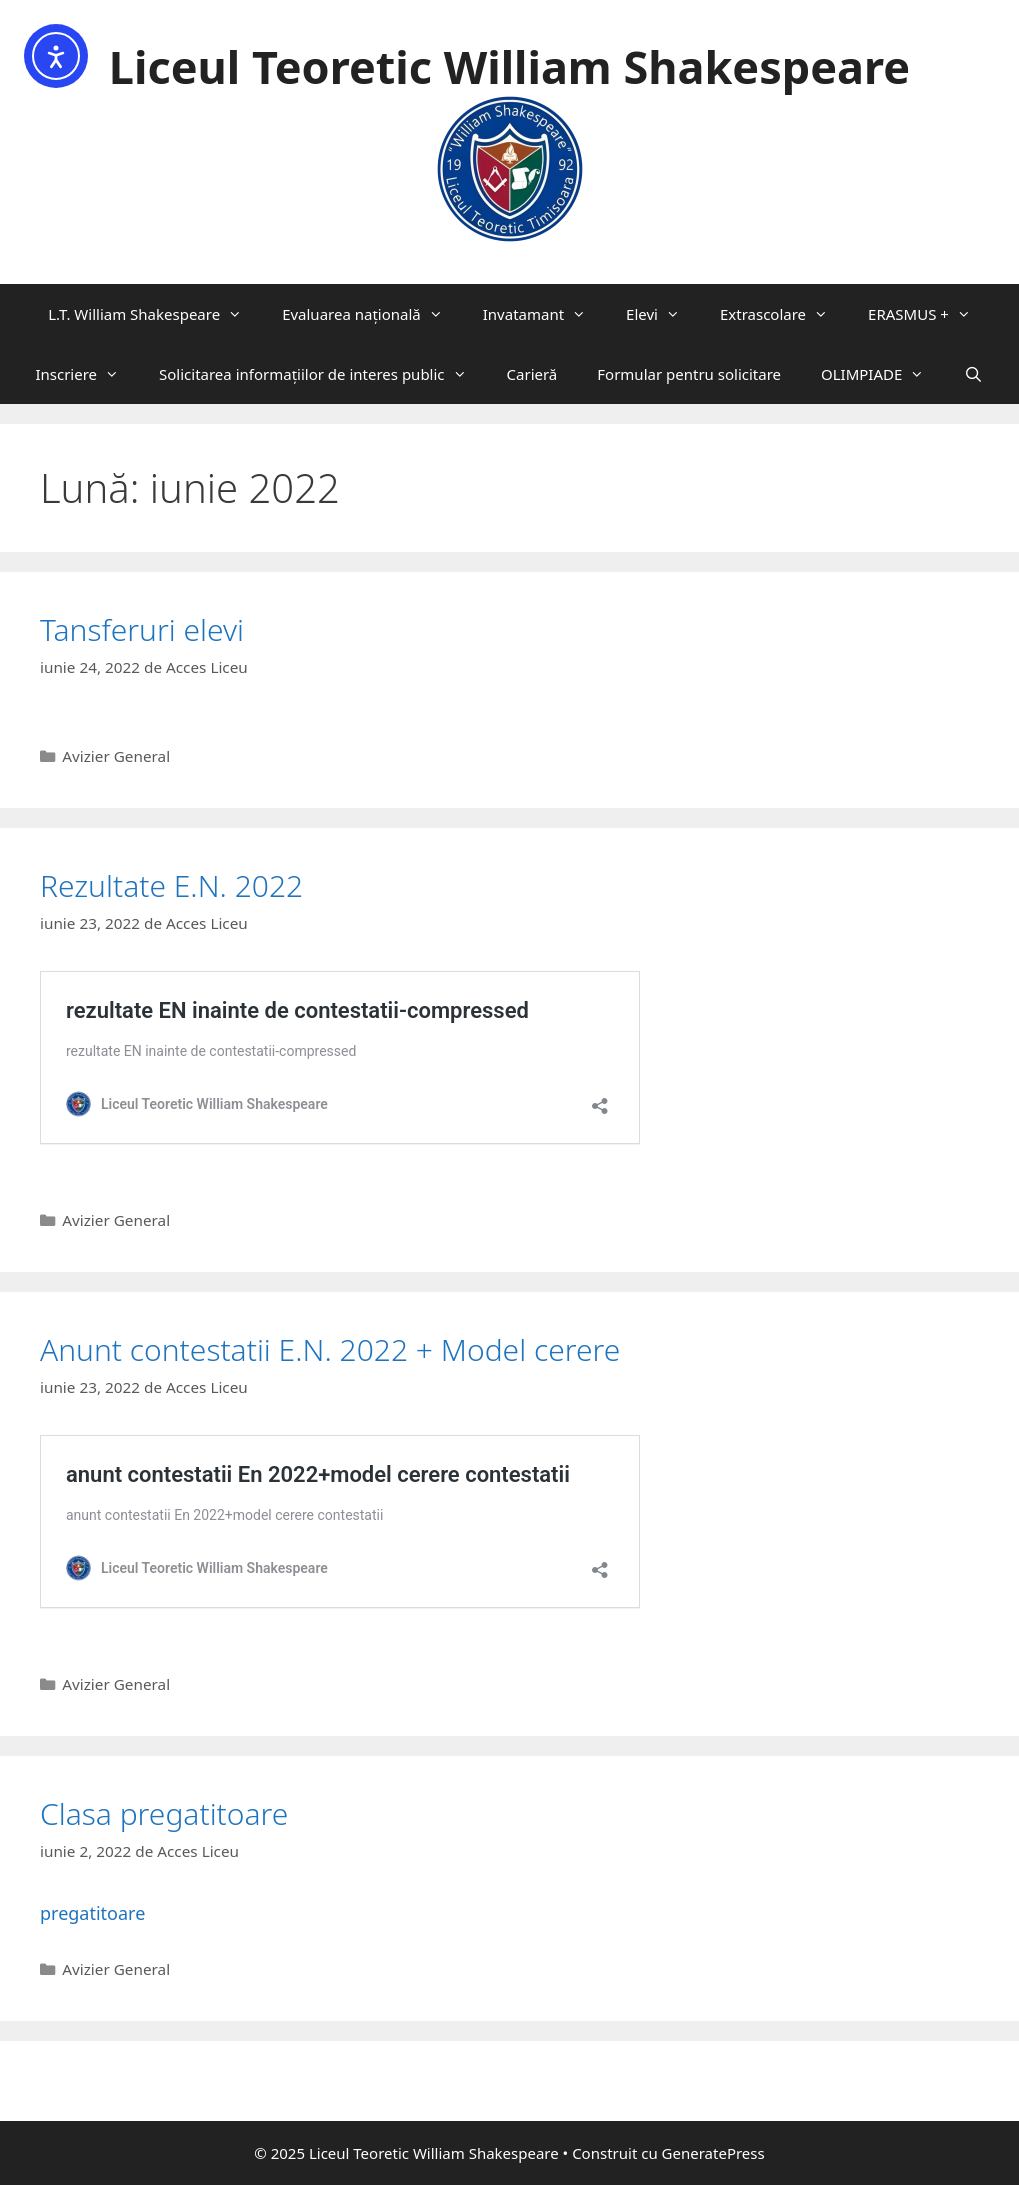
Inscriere (87, 374)
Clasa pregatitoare (164, 1813)
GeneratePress (713, 2153)
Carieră (532, 374)
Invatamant (544, 314)
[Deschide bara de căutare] (973, 374)
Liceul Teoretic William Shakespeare (509, 66)
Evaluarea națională (372, 314)
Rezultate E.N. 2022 (171, 885)
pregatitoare (92, 1913)
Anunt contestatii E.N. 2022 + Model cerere (330, 1349)
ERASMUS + (929, 314)
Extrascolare (784, 314)
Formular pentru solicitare (689, 374)
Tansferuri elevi (142, 629)
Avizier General (116, 756)
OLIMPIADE (882, 374)
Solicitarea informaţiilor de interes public (323, 374)
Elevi (663, 314)
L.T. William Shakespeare (155, 314)
